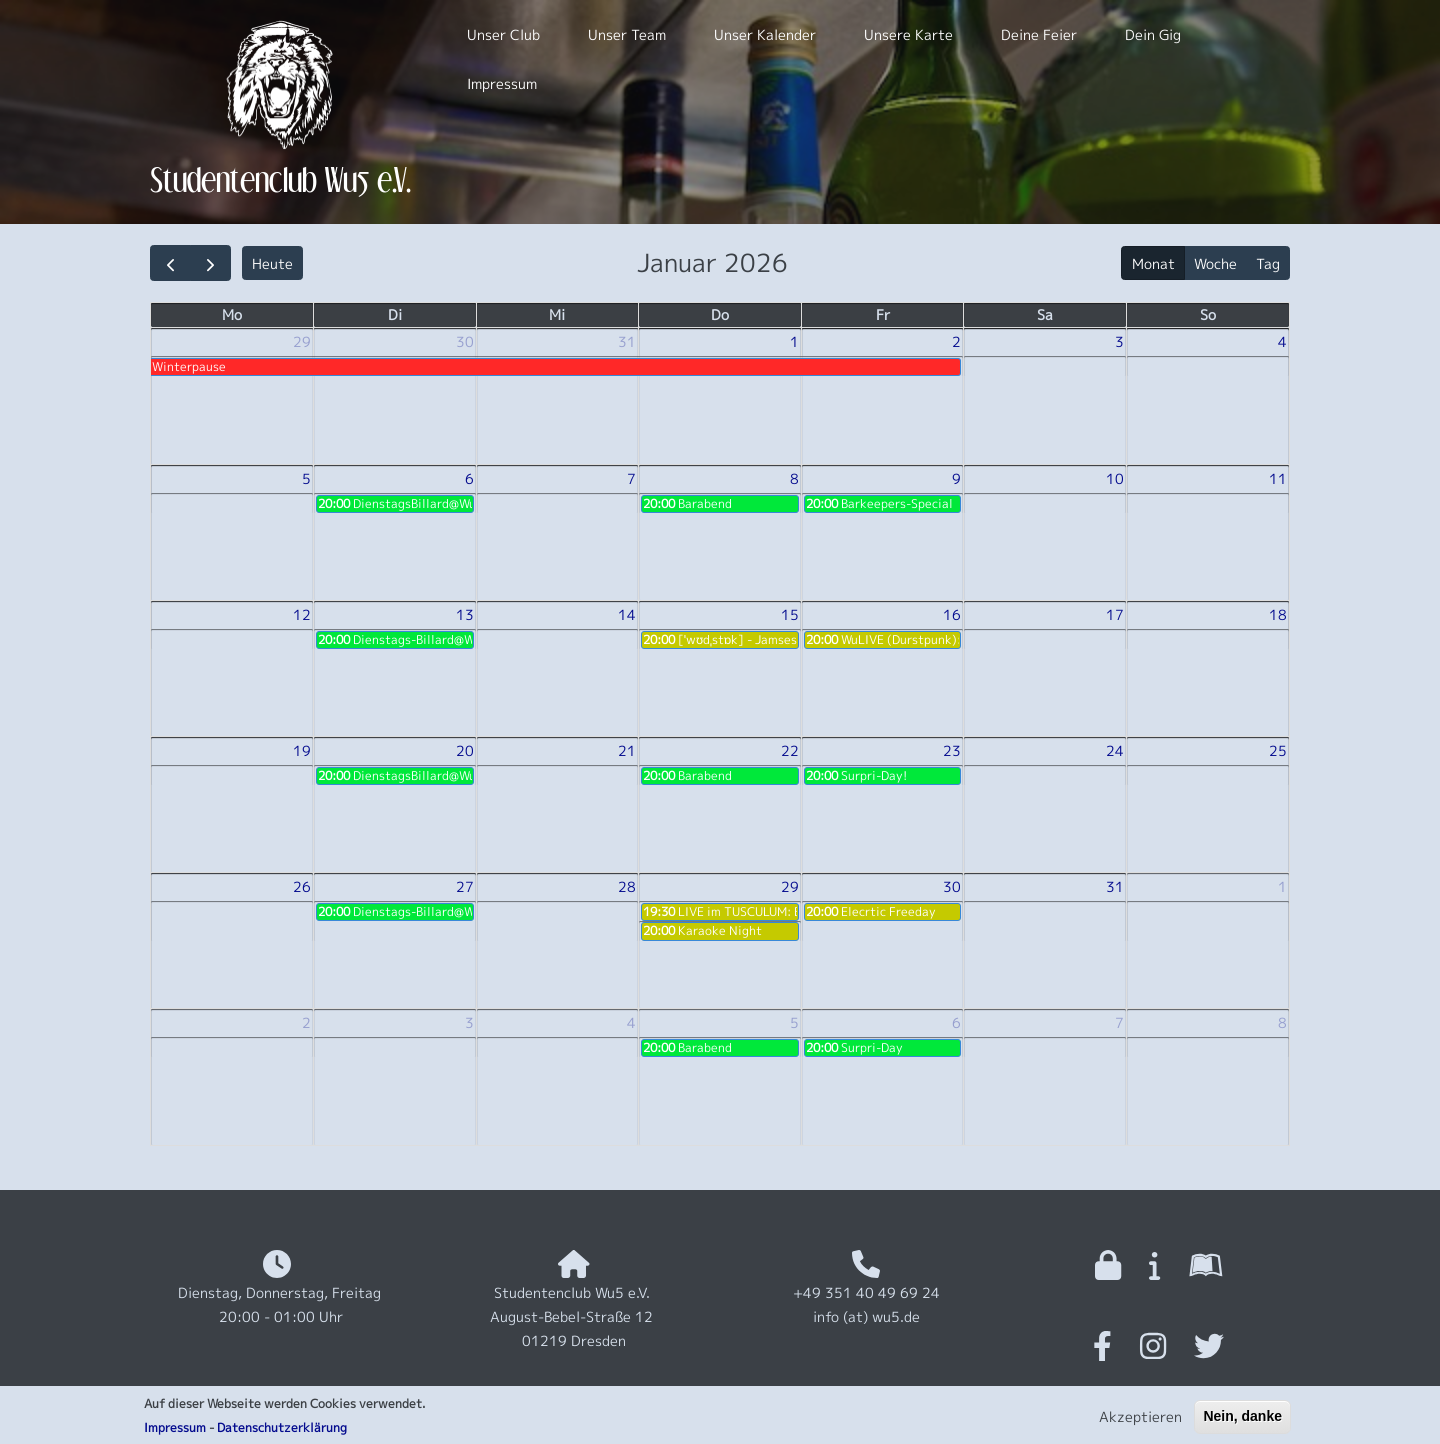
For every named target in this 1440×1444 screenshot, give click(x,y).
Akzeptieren (1140, 1422)
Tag (1268, 263)
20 (465, 750)
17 (1115, 614)
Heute (272, 263)
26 (302, 886)
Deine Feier (1039, 34)
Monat (1153, 263)
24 (1115, 750)
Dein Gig (1153, 34)
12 (302, 614)
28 (627, 886)
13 (465, 614)
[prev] (170, 263)
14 (627, 614)
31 (627, 341)
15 (790, 614)
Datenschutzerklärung (282, 1432)
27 (465, 886)
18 (1278, 614)
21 (627, 750)
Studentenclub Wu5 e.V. (280, 179)
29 (302, 341)
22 (790, 750)
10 (1115, 478)
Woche (1215, 263)
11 (1278, 478)
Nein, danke (1242, 1422)
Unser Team (627, 34)
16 (952, 614)
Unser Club (503, 34)
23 (952, 750)
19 (302, 750)
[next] (210, 263)
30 (465, 341)
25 (1278, 750)
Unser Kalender (765, 34)
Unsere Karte (908, 34)
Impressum (175, 1432)
